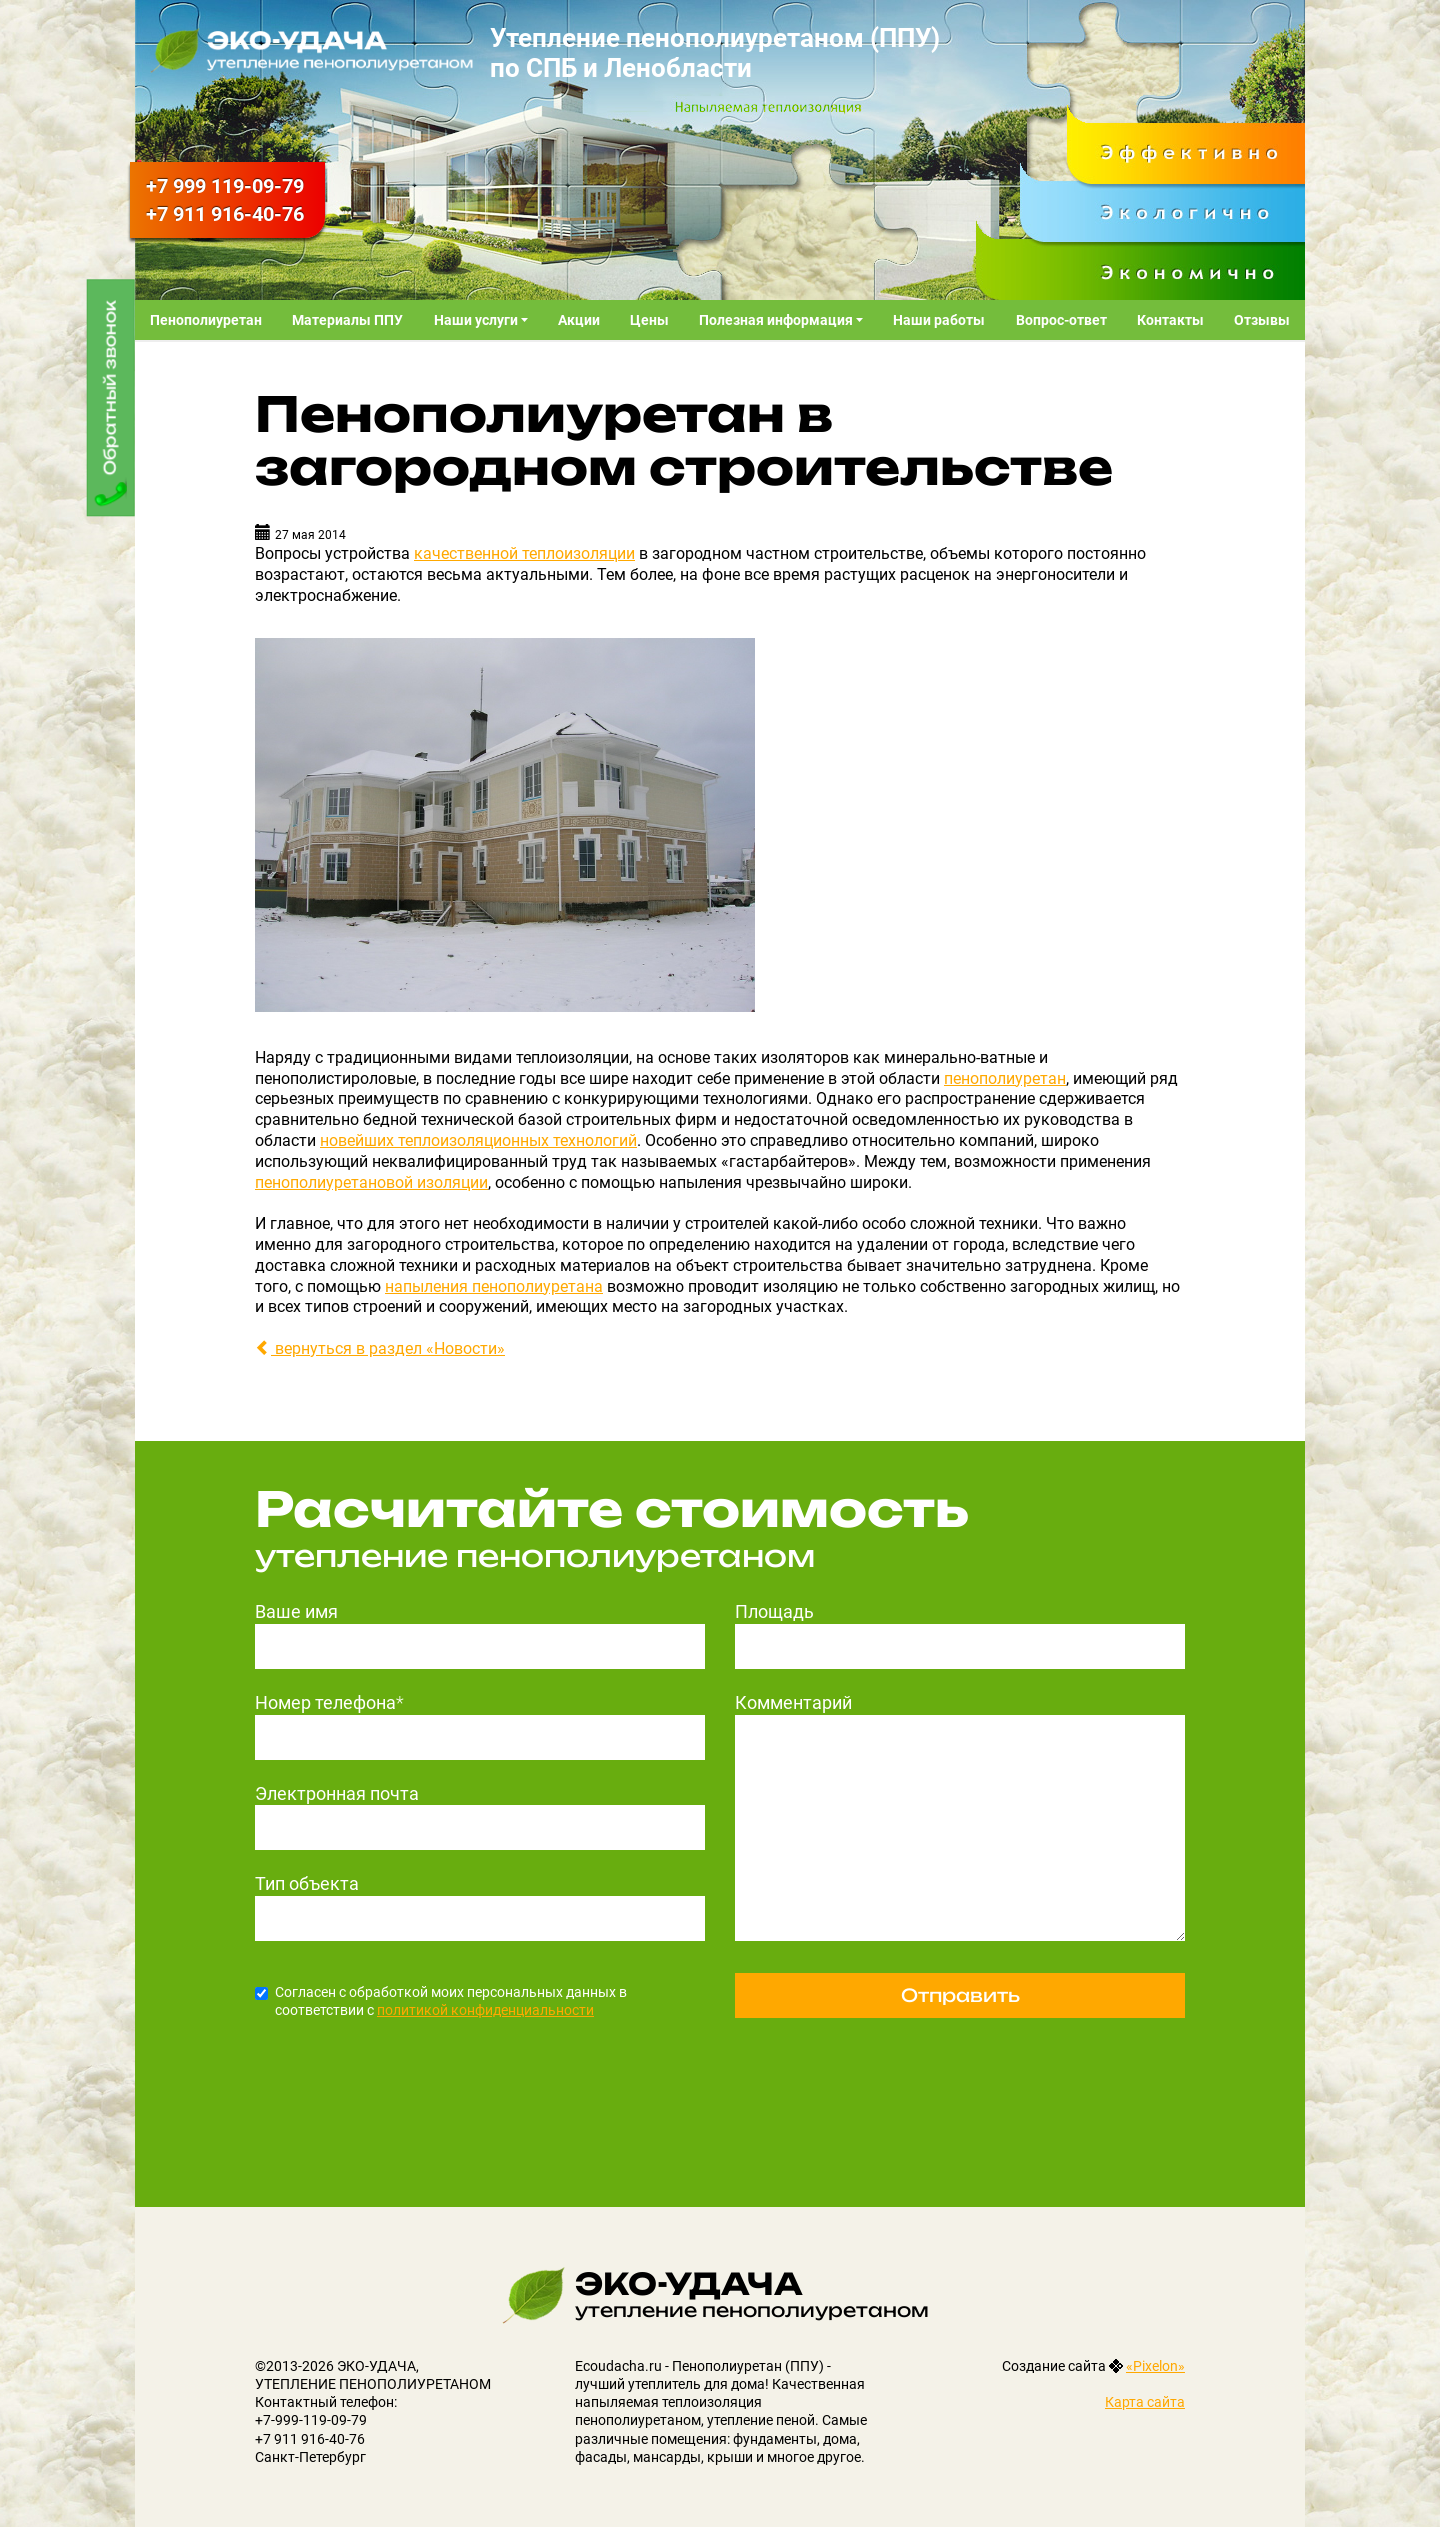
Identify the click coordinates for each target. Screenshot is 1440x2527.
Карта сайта (1145, 2402)
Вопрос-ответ (1061, 320)
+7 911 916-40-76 (310, 2439)
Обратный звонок (110, 387)
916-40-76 (225, 214)
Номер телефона (329, 1702)
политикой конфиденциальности (485, 2010)
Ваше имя (296, 1611)
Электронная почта (337, 1793)
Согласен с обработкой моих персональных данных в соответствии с (441, 2001)
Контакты (1170, 320)
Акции (579, 320)
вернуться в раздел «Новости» (380, 1348)
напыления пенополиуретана (494, 1286)
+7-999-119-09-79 (311, 2420)
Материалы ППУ (347, 320)
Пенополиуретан (206, 320)
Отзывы (1262, 320)
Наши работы (939, 320)
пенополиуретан (1005, 1078)
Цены (649, 320)
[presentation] (407, 2081)
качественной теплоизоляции (524, 553)
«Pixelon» (1155, 2366)
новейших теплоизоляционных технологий (478, 1140)
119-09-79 (225, 186)
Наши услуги (477, 320)
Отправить (960, 1995)
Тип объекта (307, 1883)
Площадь (774, 1611)
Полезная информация (777, 320)
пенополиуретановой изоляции (371, 1182)
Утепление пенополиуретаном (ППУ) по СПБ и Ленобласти (715, 53)
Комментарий (793, 1702)
